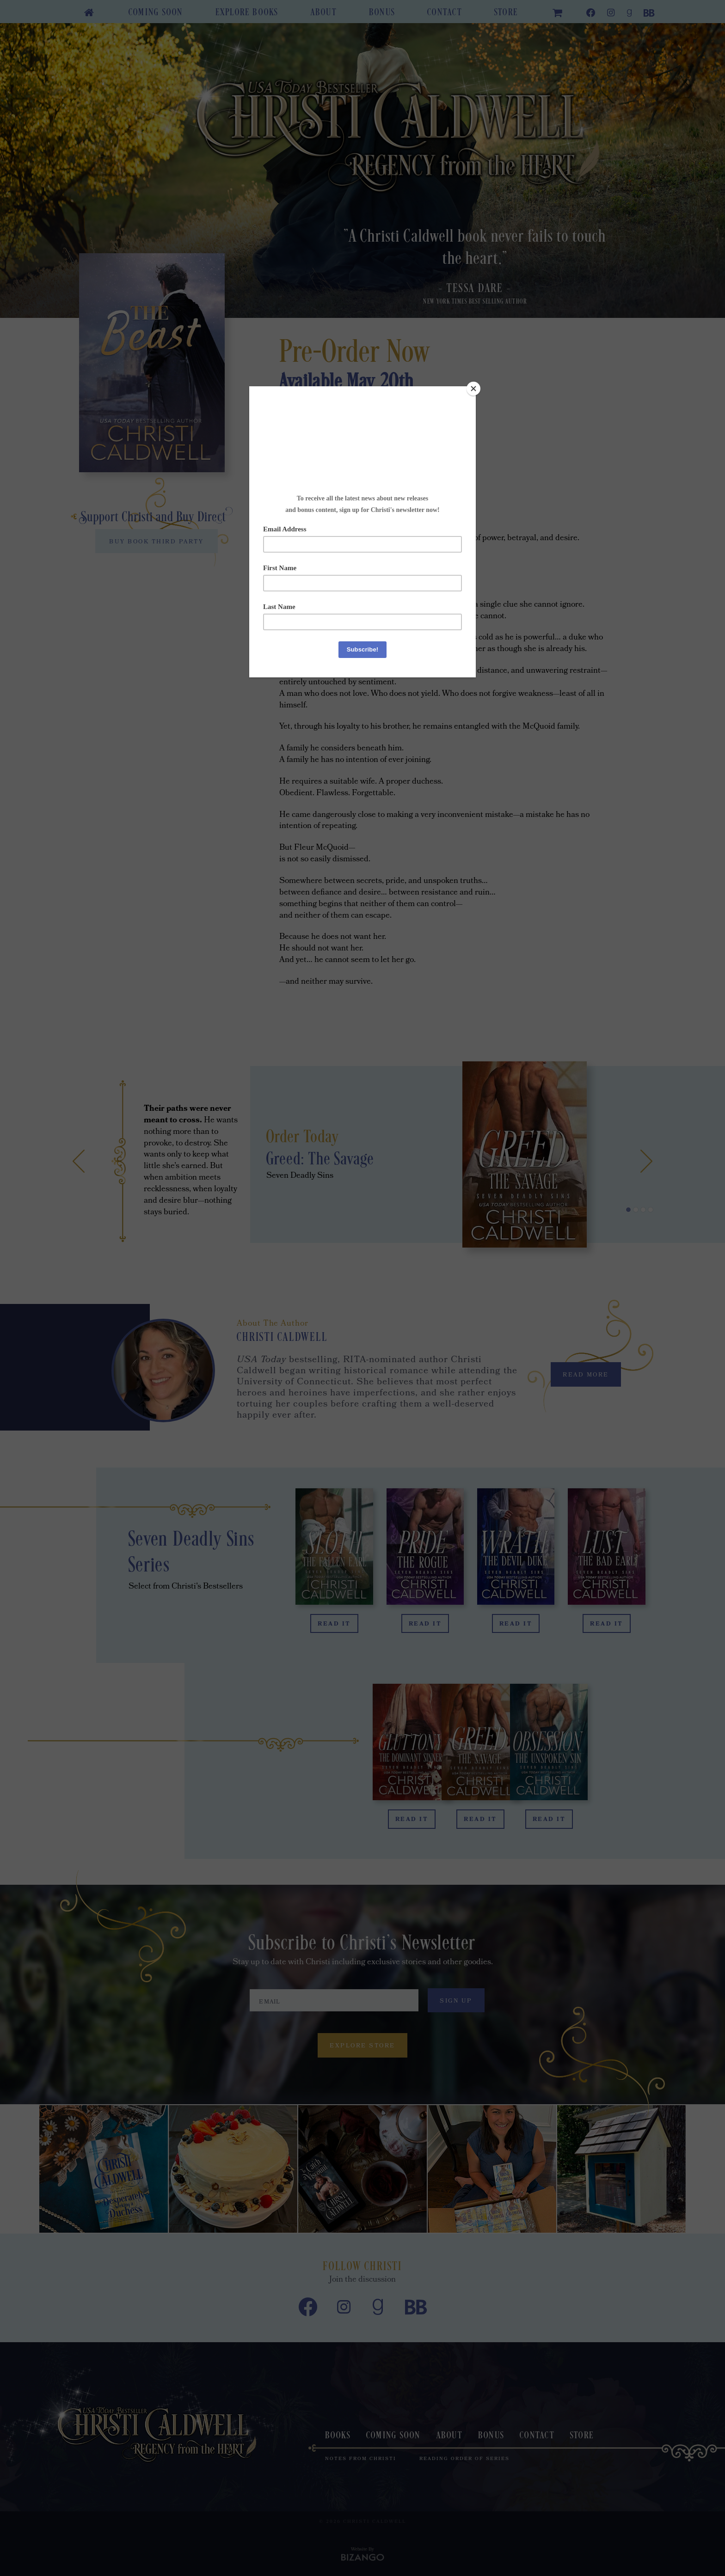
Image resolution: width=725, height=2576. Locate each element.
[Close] (473, 389)
